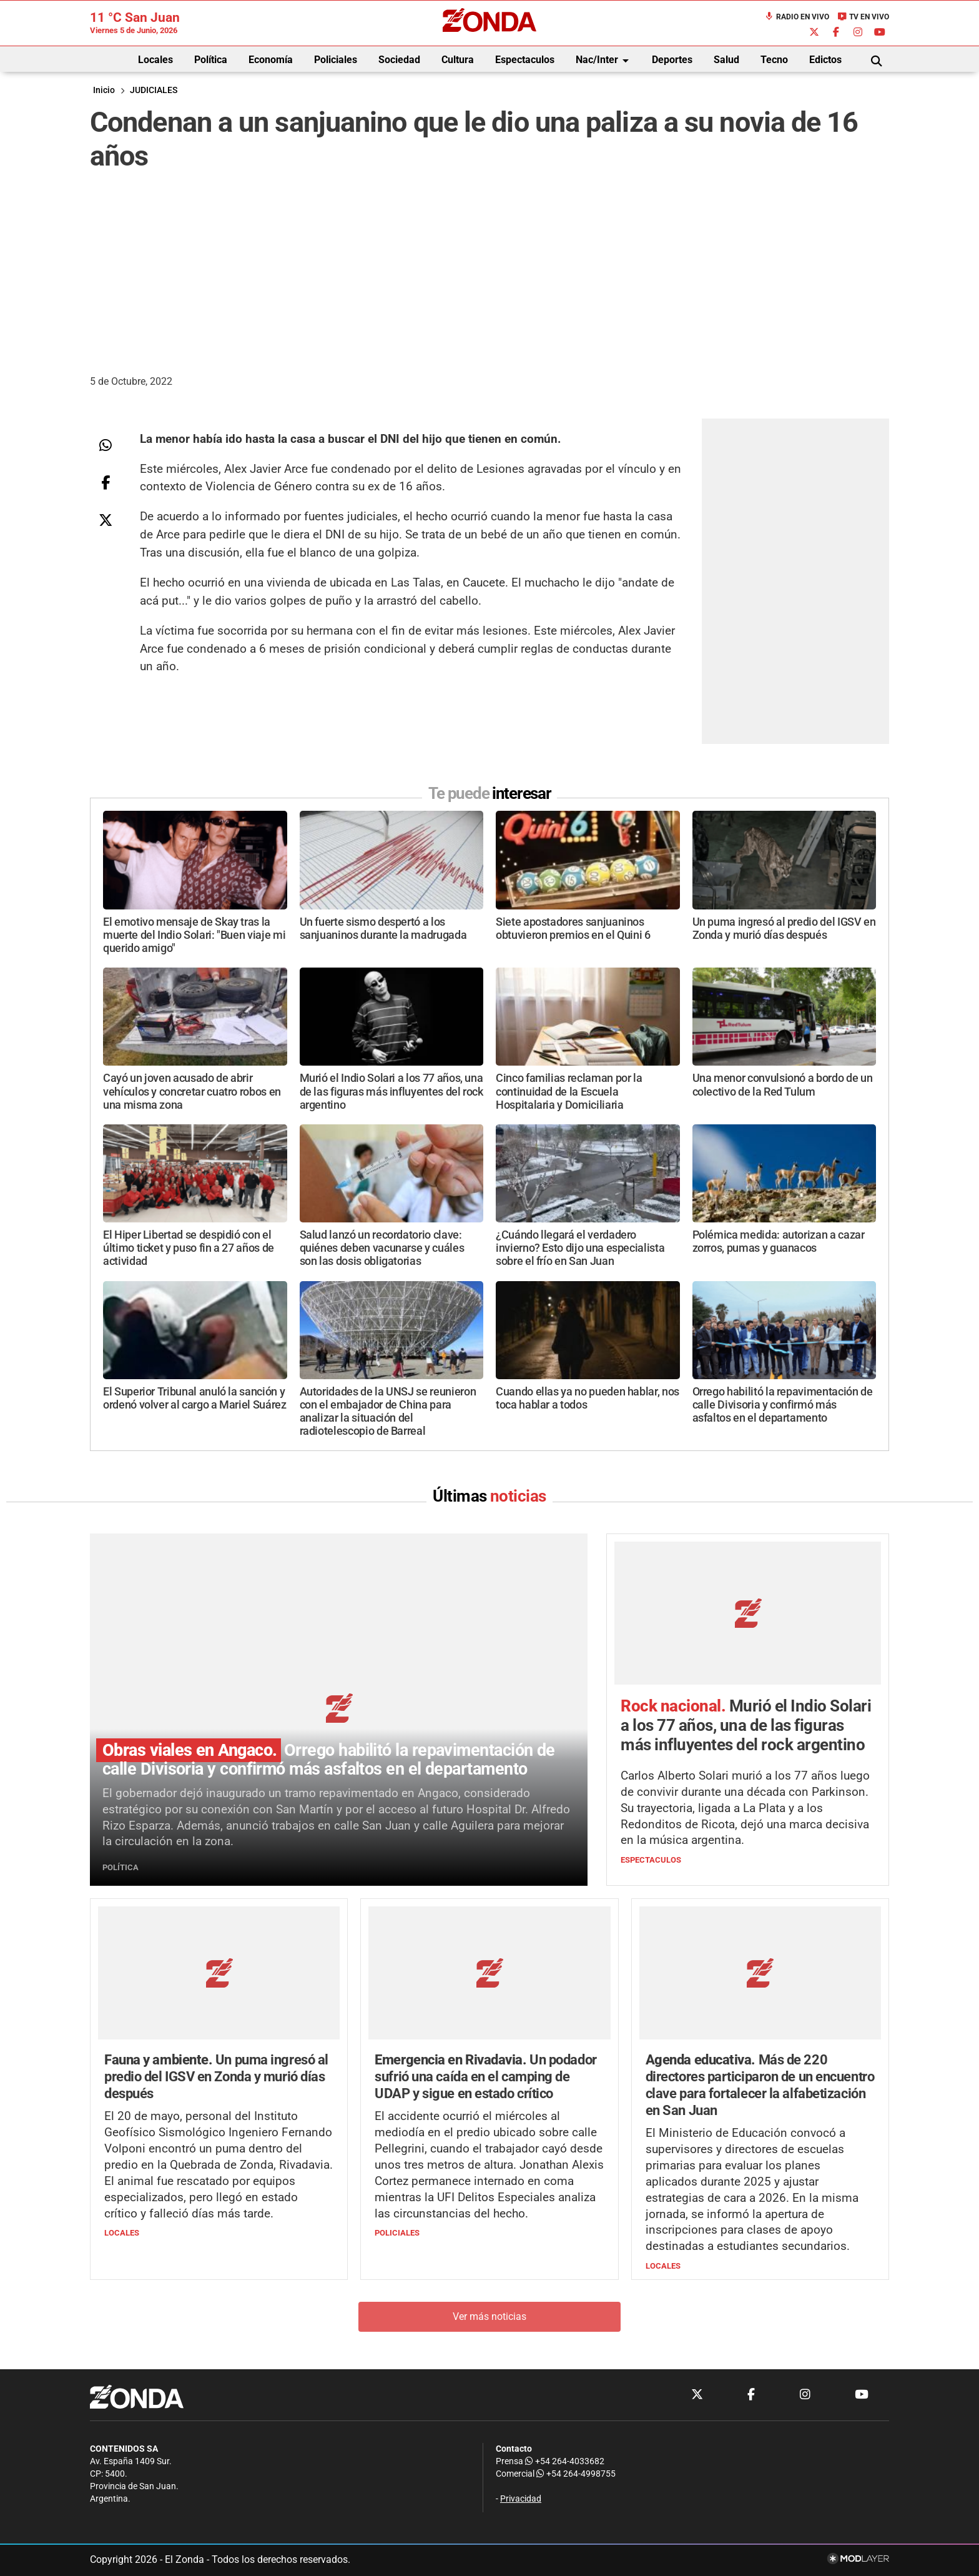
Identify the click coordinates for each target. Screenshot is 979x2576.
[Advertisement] (489, 269)
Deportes (672, 60)
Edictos (825, 60)
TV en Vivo (863, 16)
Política (210, 60)
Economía (270, 60)
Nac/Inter (604, 60)
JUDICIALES (153, 90)
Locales (155, 60)
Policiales (335, 60)
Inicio (104, 90)
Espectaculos (524, 60)
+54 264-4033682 (564, 2461)
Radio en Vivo (796, 16)
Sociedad (399, 60)
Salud (726, 60)
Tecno (774, 60)
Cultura (457, 60)
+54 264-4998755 (575, 2474)
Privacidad (520, 2499)
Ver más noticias (489, 2317)
